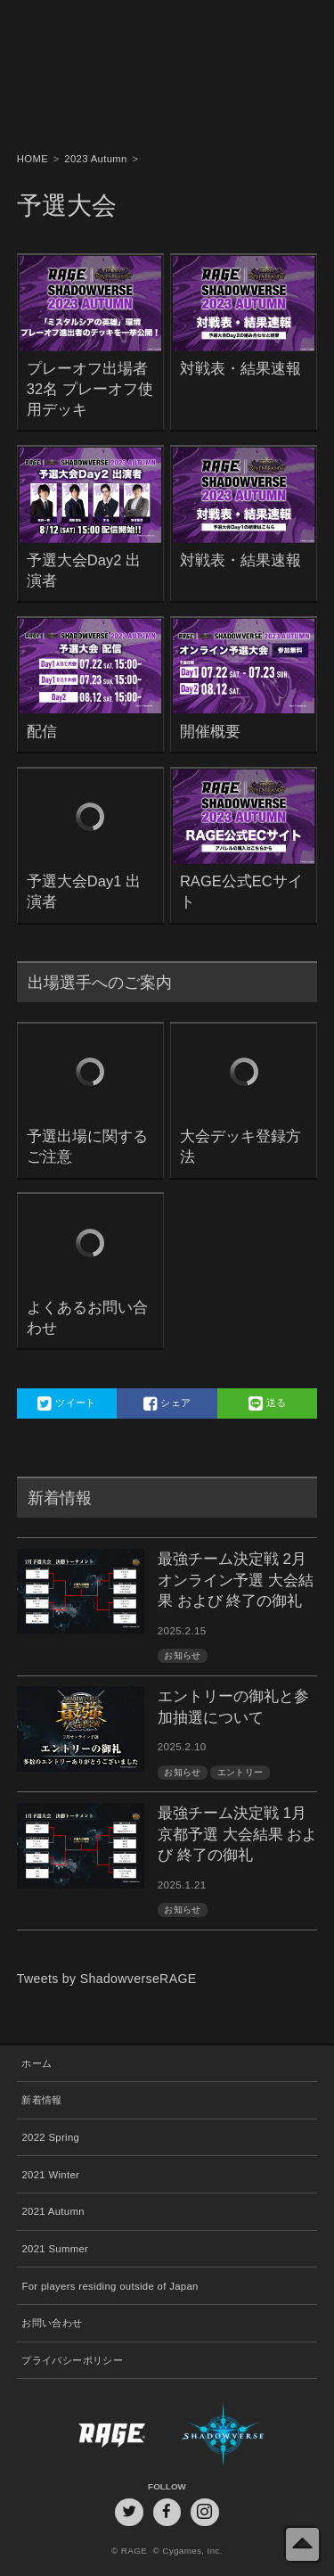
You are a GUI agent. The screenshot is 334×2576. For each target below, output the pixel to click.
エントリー (240, 1772)
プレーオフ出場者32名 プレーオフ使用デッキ (90, 389)
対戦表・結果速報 (240, 368)
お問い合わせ (51, 2322)
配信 (42, 731)
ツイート (66, 1403)
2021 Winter (50, 2174)
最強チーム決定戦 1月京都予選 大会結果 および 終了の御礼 (237, 1834)
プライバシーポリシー (72, 2360)
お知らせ (182, 1655)
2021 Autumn (52, 2211)
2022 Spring (50, 2137)
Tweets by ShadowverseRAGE (107, 1978)
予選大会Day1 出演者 (84, 891)
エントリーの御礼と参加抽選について (233, 1707)
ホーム (36, 2063)
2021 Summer (54, 2248)
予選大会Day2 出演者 (84, 570)
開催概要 (210, 731)
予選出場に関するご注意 (87, 1146)
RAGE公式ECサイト (241, 891)
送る (267, 1403)
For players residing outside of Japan (109, 2286)
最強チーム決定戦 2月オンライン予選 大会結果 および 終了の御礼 (236, 1580)
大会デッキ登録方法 (240, 1146)
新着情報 (41, 2100)
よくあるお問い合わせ (87, 1318)
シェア (167, 1403)
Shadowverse (242, 2433)
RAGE (92, 2433)
